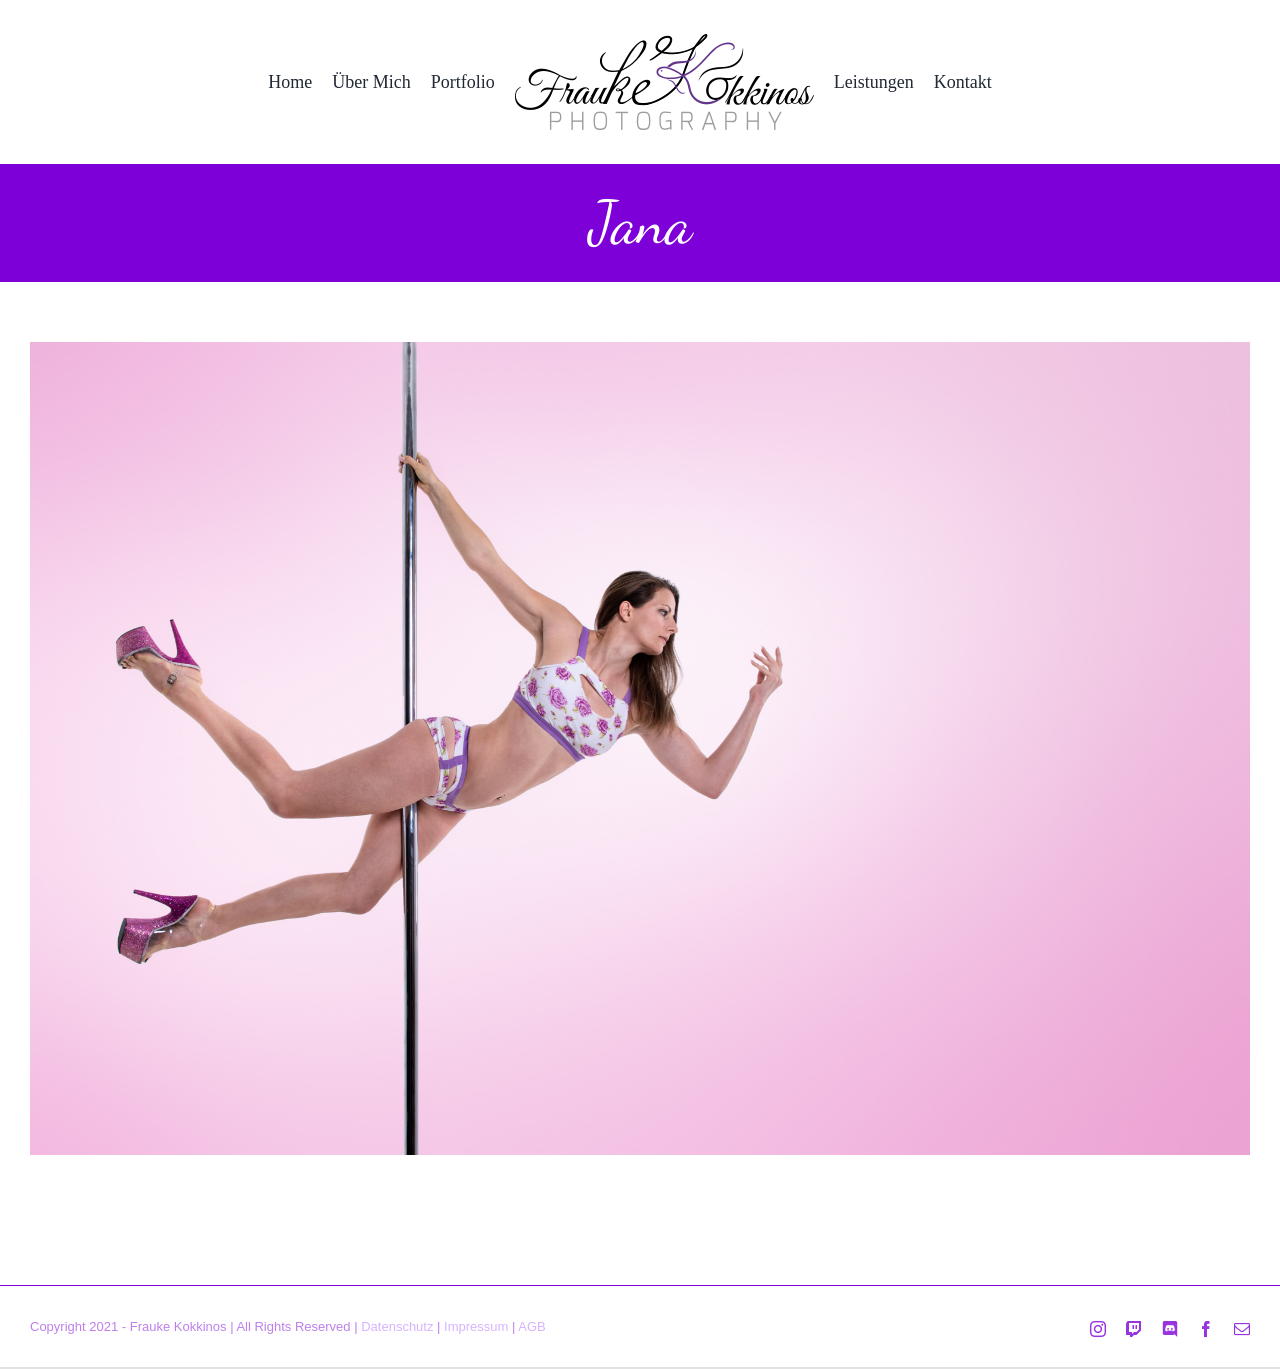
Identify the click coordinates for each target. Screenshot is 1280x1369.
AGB (531, 1326)
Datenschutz (397, 1326)
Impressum (476, 1326)
